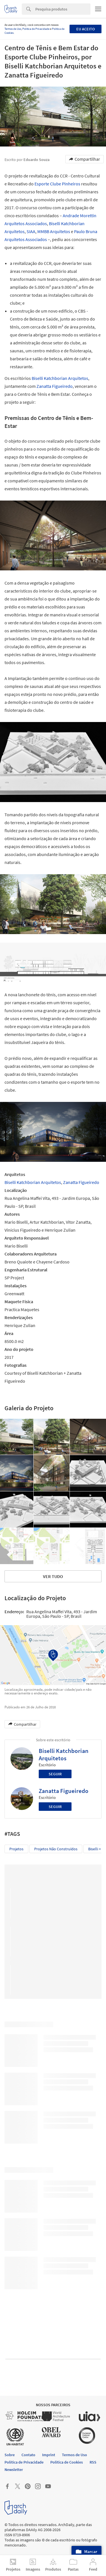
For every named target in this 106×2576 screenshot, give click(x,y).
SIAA (31, 231)
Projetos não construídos (55, 1848)
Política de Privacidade (35, 29)
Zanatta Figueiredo (54, 386)
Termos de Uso (13, 29)
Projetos (16, 1848)
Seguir (55, 1773)
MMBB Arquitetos (53, 231)
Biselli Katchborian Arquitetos (60, 378)
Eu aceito (85, 29)
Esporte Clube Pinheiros (57, 184)
